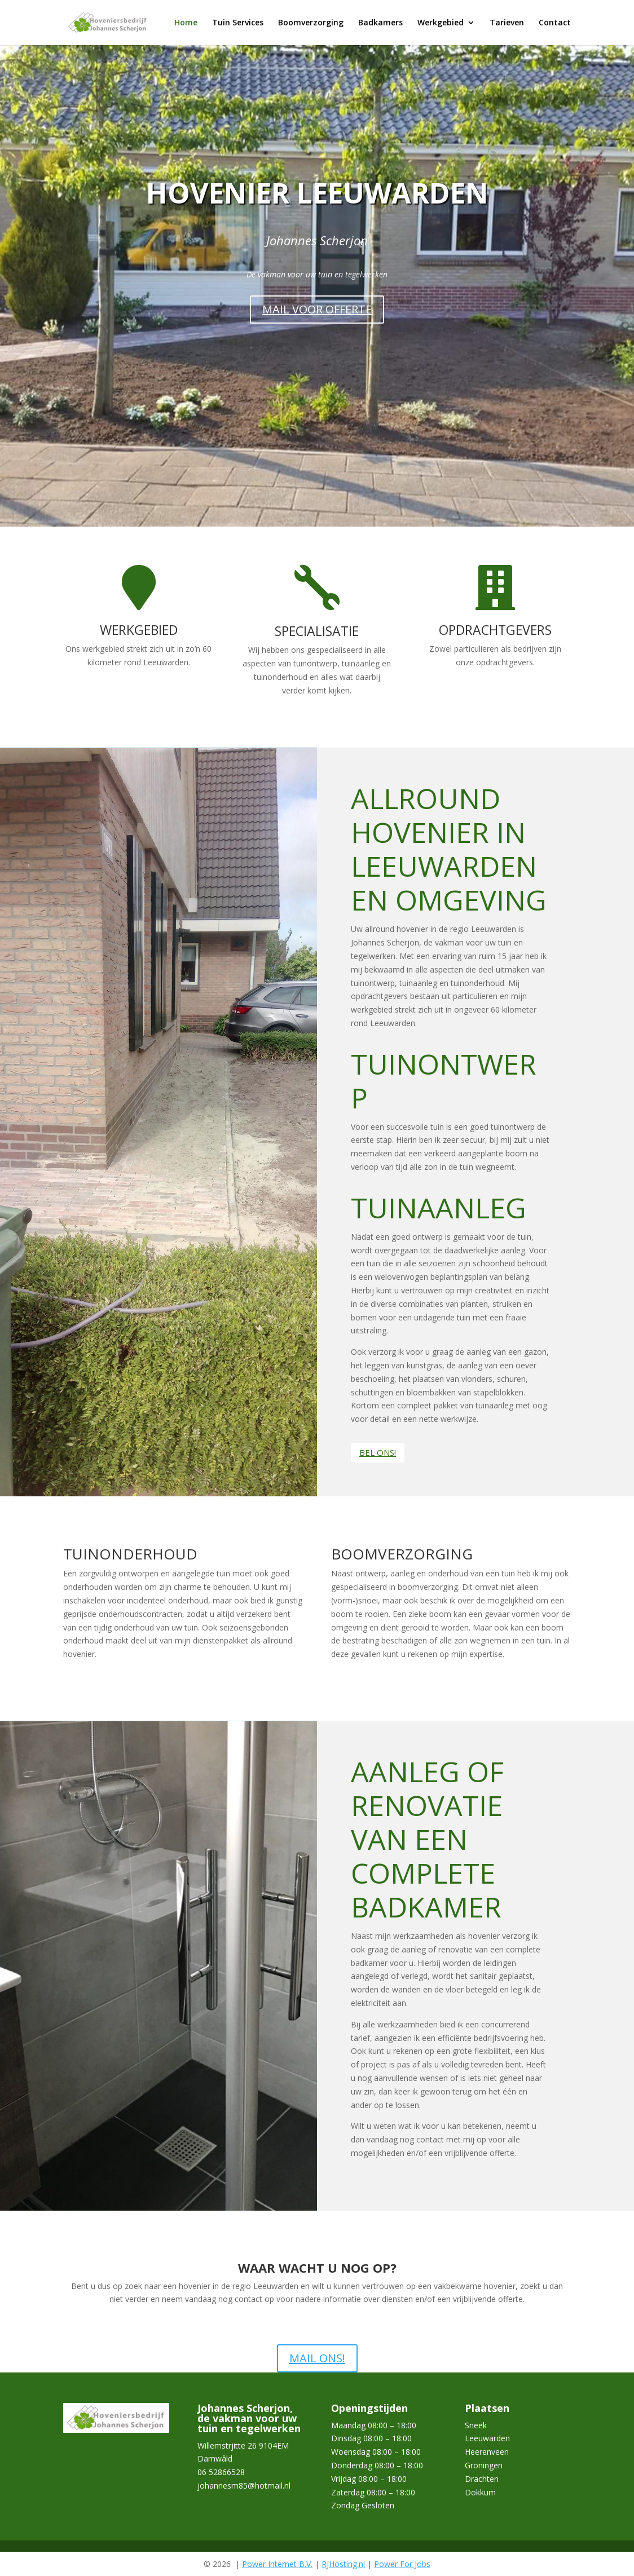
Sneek (476, 2425)
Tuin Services (237, 23)
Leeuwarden (487, 2438)
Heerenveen (487, 2451)
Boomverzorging (311, 23)
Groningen (484, 2465)
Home (185, 23)
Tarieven (507, 23)
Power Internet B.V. (277, 2564)
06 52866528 (221, 2472)
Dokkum (480, 2492)
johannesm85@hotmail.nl (243, 2485)
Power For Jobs (402, 2564)
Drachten (482, 2478)
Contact (555, 23)
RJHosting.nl (343, 2564)
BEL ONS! (377, 1452)
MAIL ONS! (317, 2358)
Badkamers (380, 23)
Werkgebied (440, 23)
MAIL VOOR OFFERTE (317, 309)
